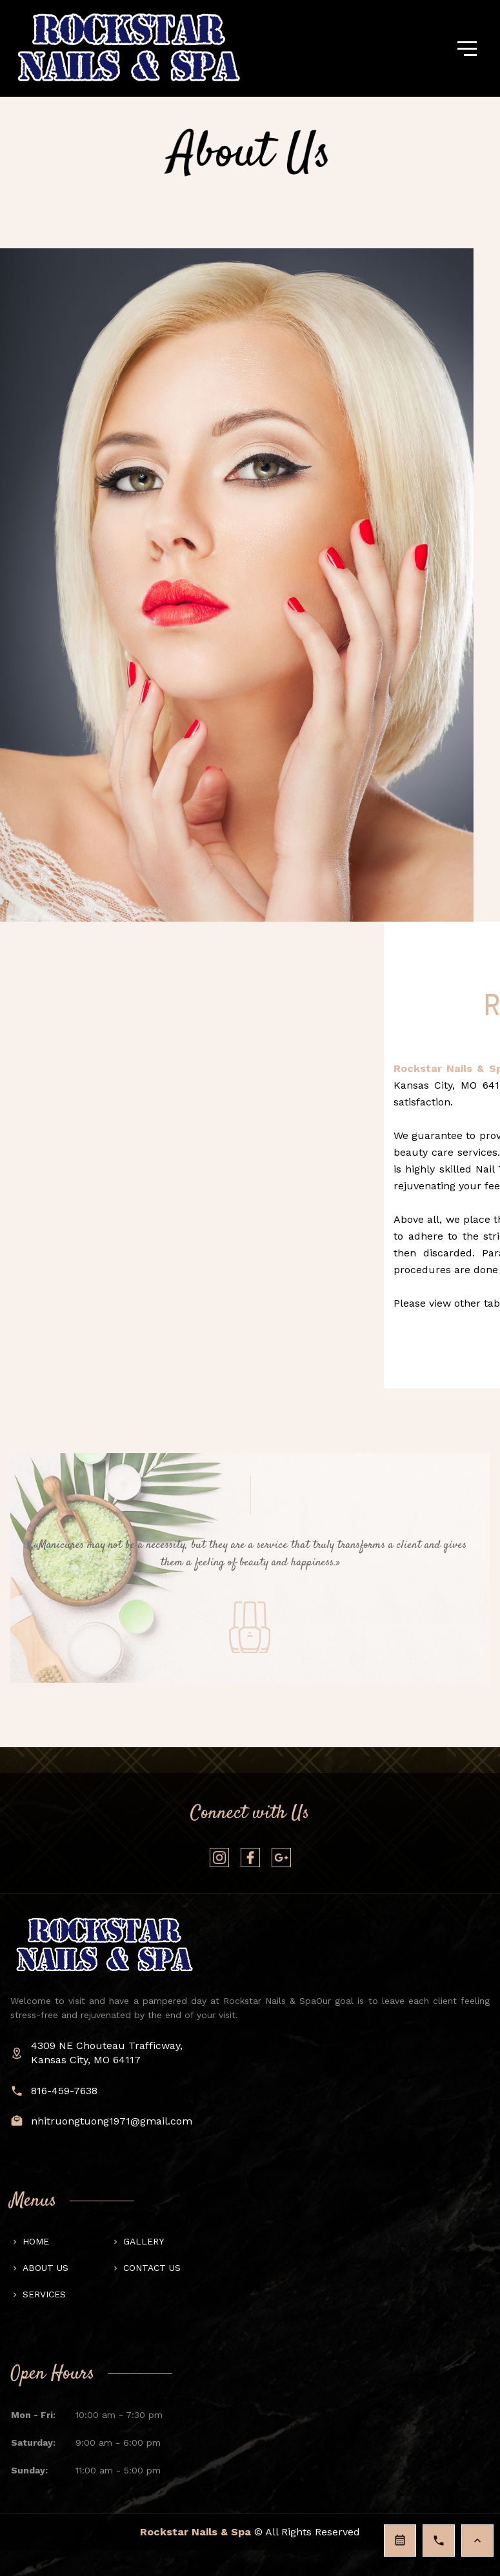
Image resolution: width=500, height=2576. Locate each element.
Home (36, 2241)
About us (45, 2268)
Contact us (152, 2268)
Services (44, 2294)
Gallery (143, 2241)
